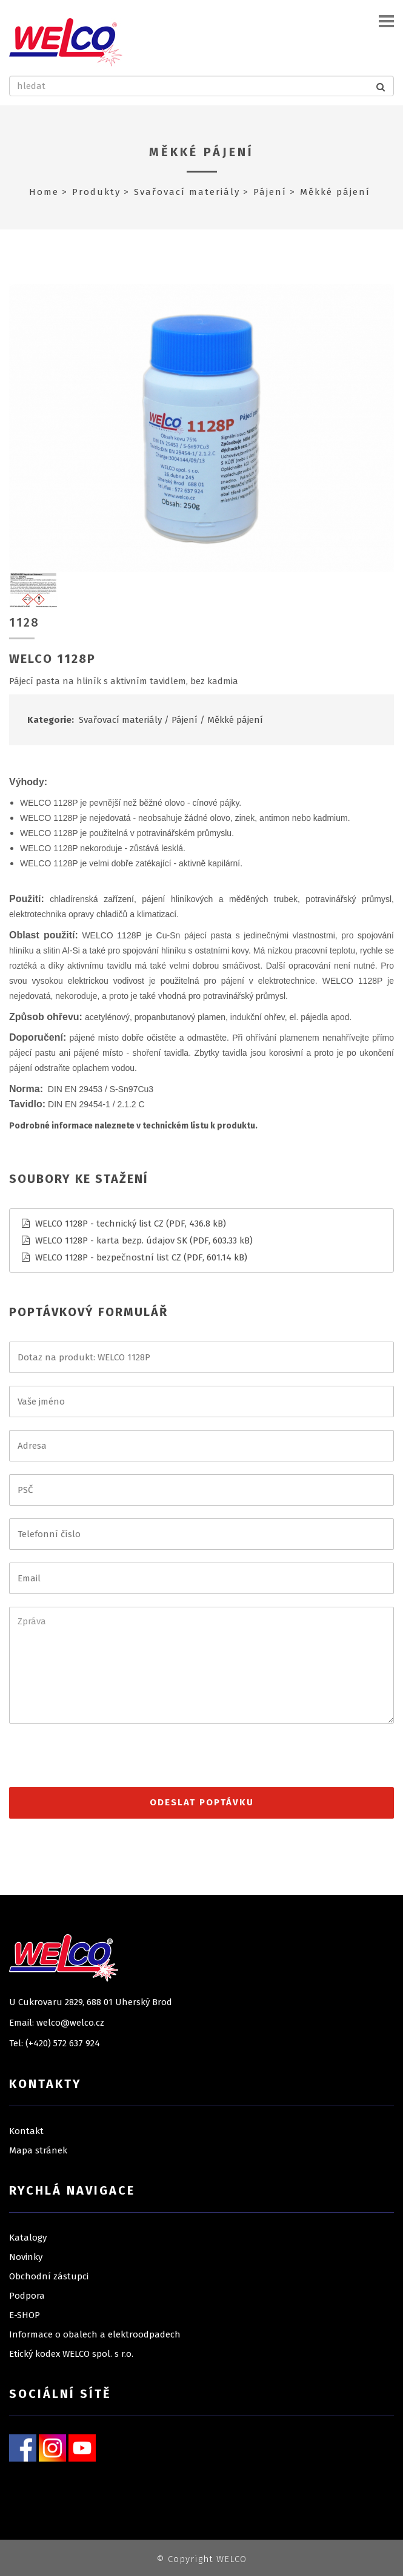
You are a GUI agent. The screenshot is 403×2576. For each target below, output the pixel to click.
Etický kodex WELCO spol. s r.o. (71, 2353)
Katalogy (28, 2237)
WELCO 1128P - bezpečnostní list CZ (108, 1257)
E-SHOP (24, 2315)
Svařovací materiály (187, 191)
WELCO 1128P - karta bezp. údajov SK (111, 1240)
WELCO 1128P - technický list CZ (99, 1223)
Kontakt (26, 2131)
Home (44, 191)
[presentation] (101, 1760)
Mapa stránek (38, 2150)
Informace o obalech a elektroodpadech (95, 2334)
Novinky (25, 2257)
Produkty (96, 191)
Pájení (270, 191)
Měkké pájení (201, 152)
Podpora (27, 2295)
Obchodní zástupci (48, 2276)
